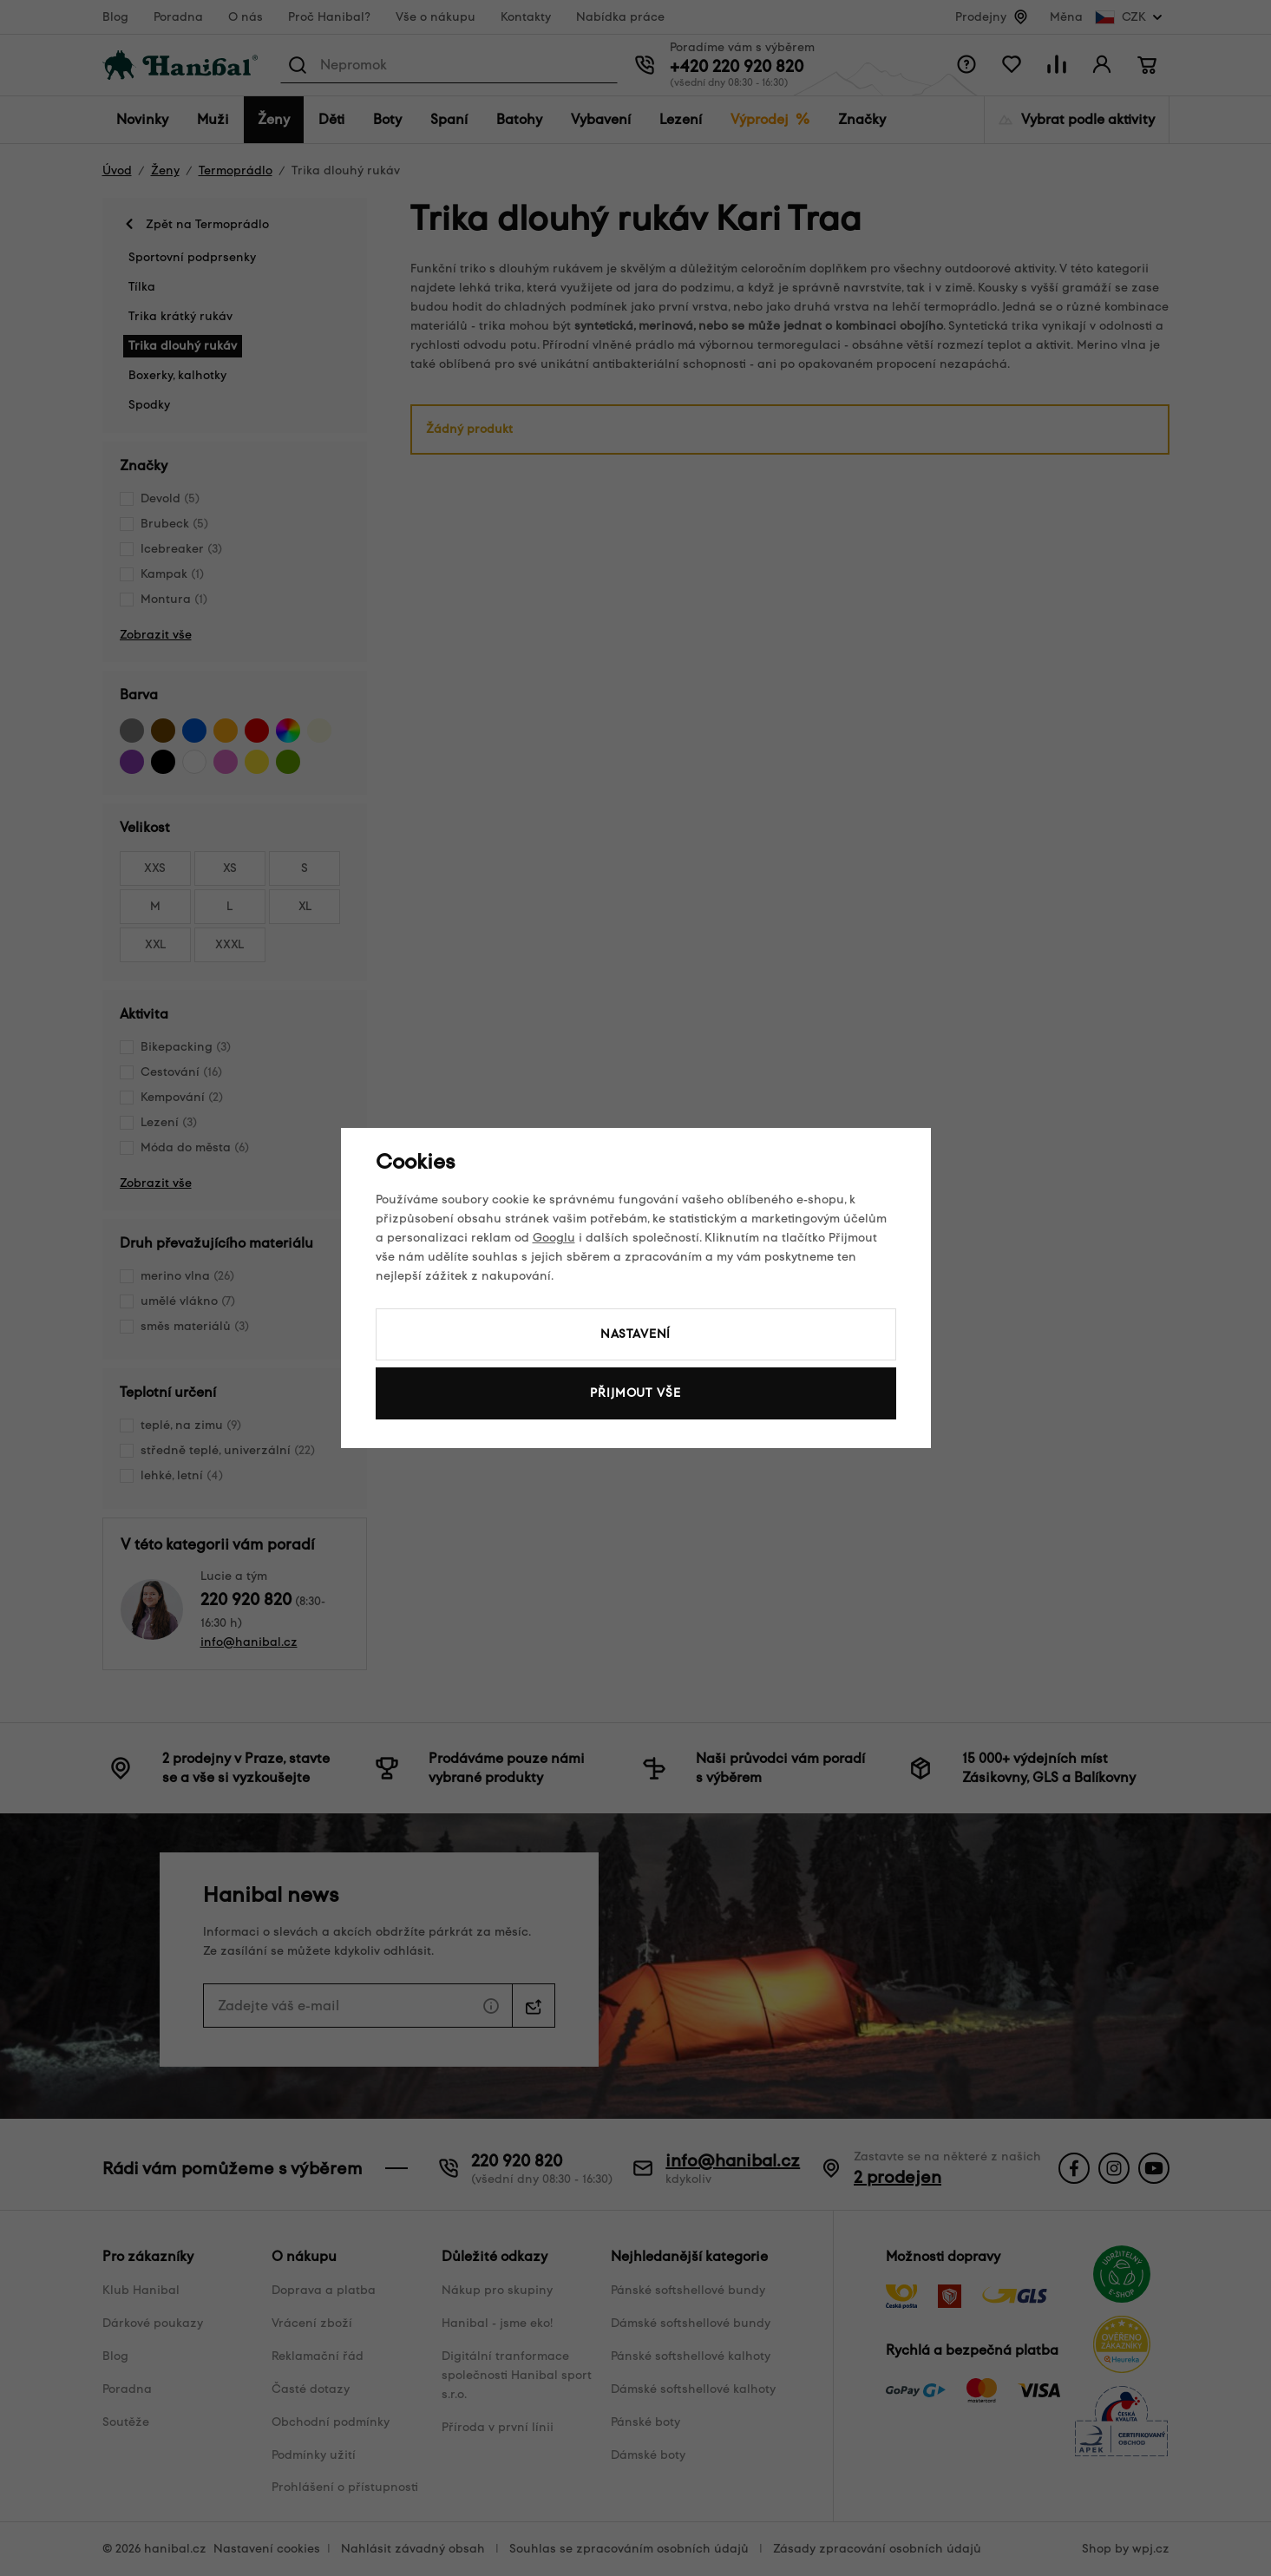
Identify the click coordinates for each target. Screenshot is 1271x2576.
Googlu (554, 1237)
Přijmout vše (635, 1393)
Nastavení (636, 1334)
